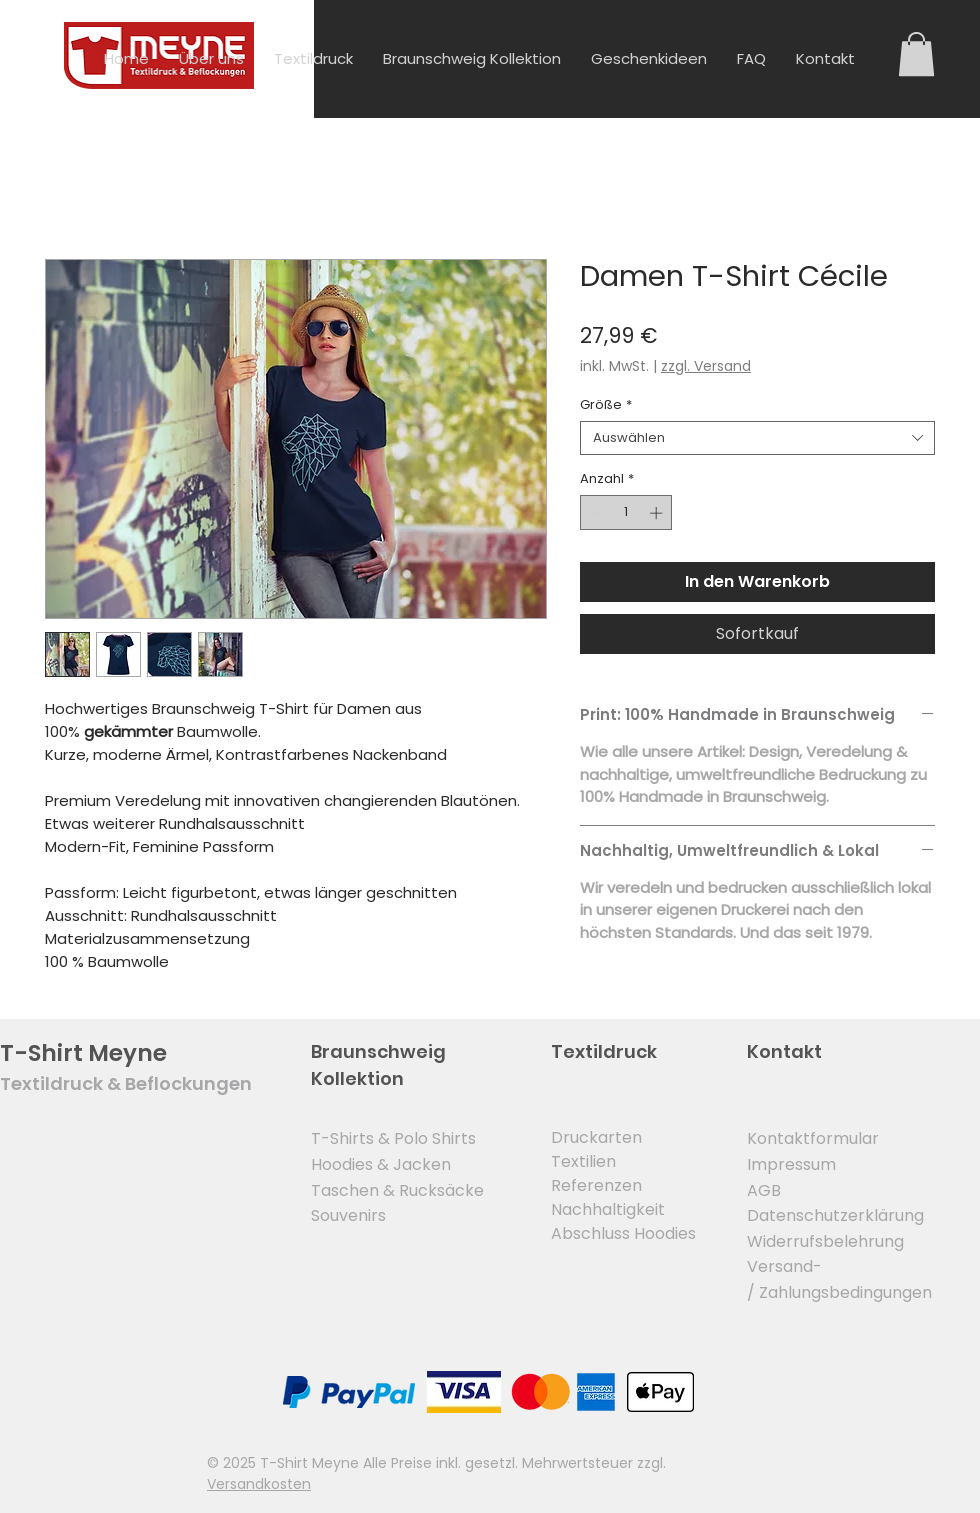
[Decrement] (595, 513)
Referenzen (596, 1185)
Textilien (583, 1161)
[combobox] (757, 438)
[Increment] (658, 513)
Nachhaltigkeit (608, 1209)
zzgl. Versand (706, 366)
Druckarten (596, 1137)
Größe (606, 405)
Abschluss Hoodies (623, 1233)
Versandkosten (259, 1484)
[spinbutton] (626, 513)
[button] (916, 54)
